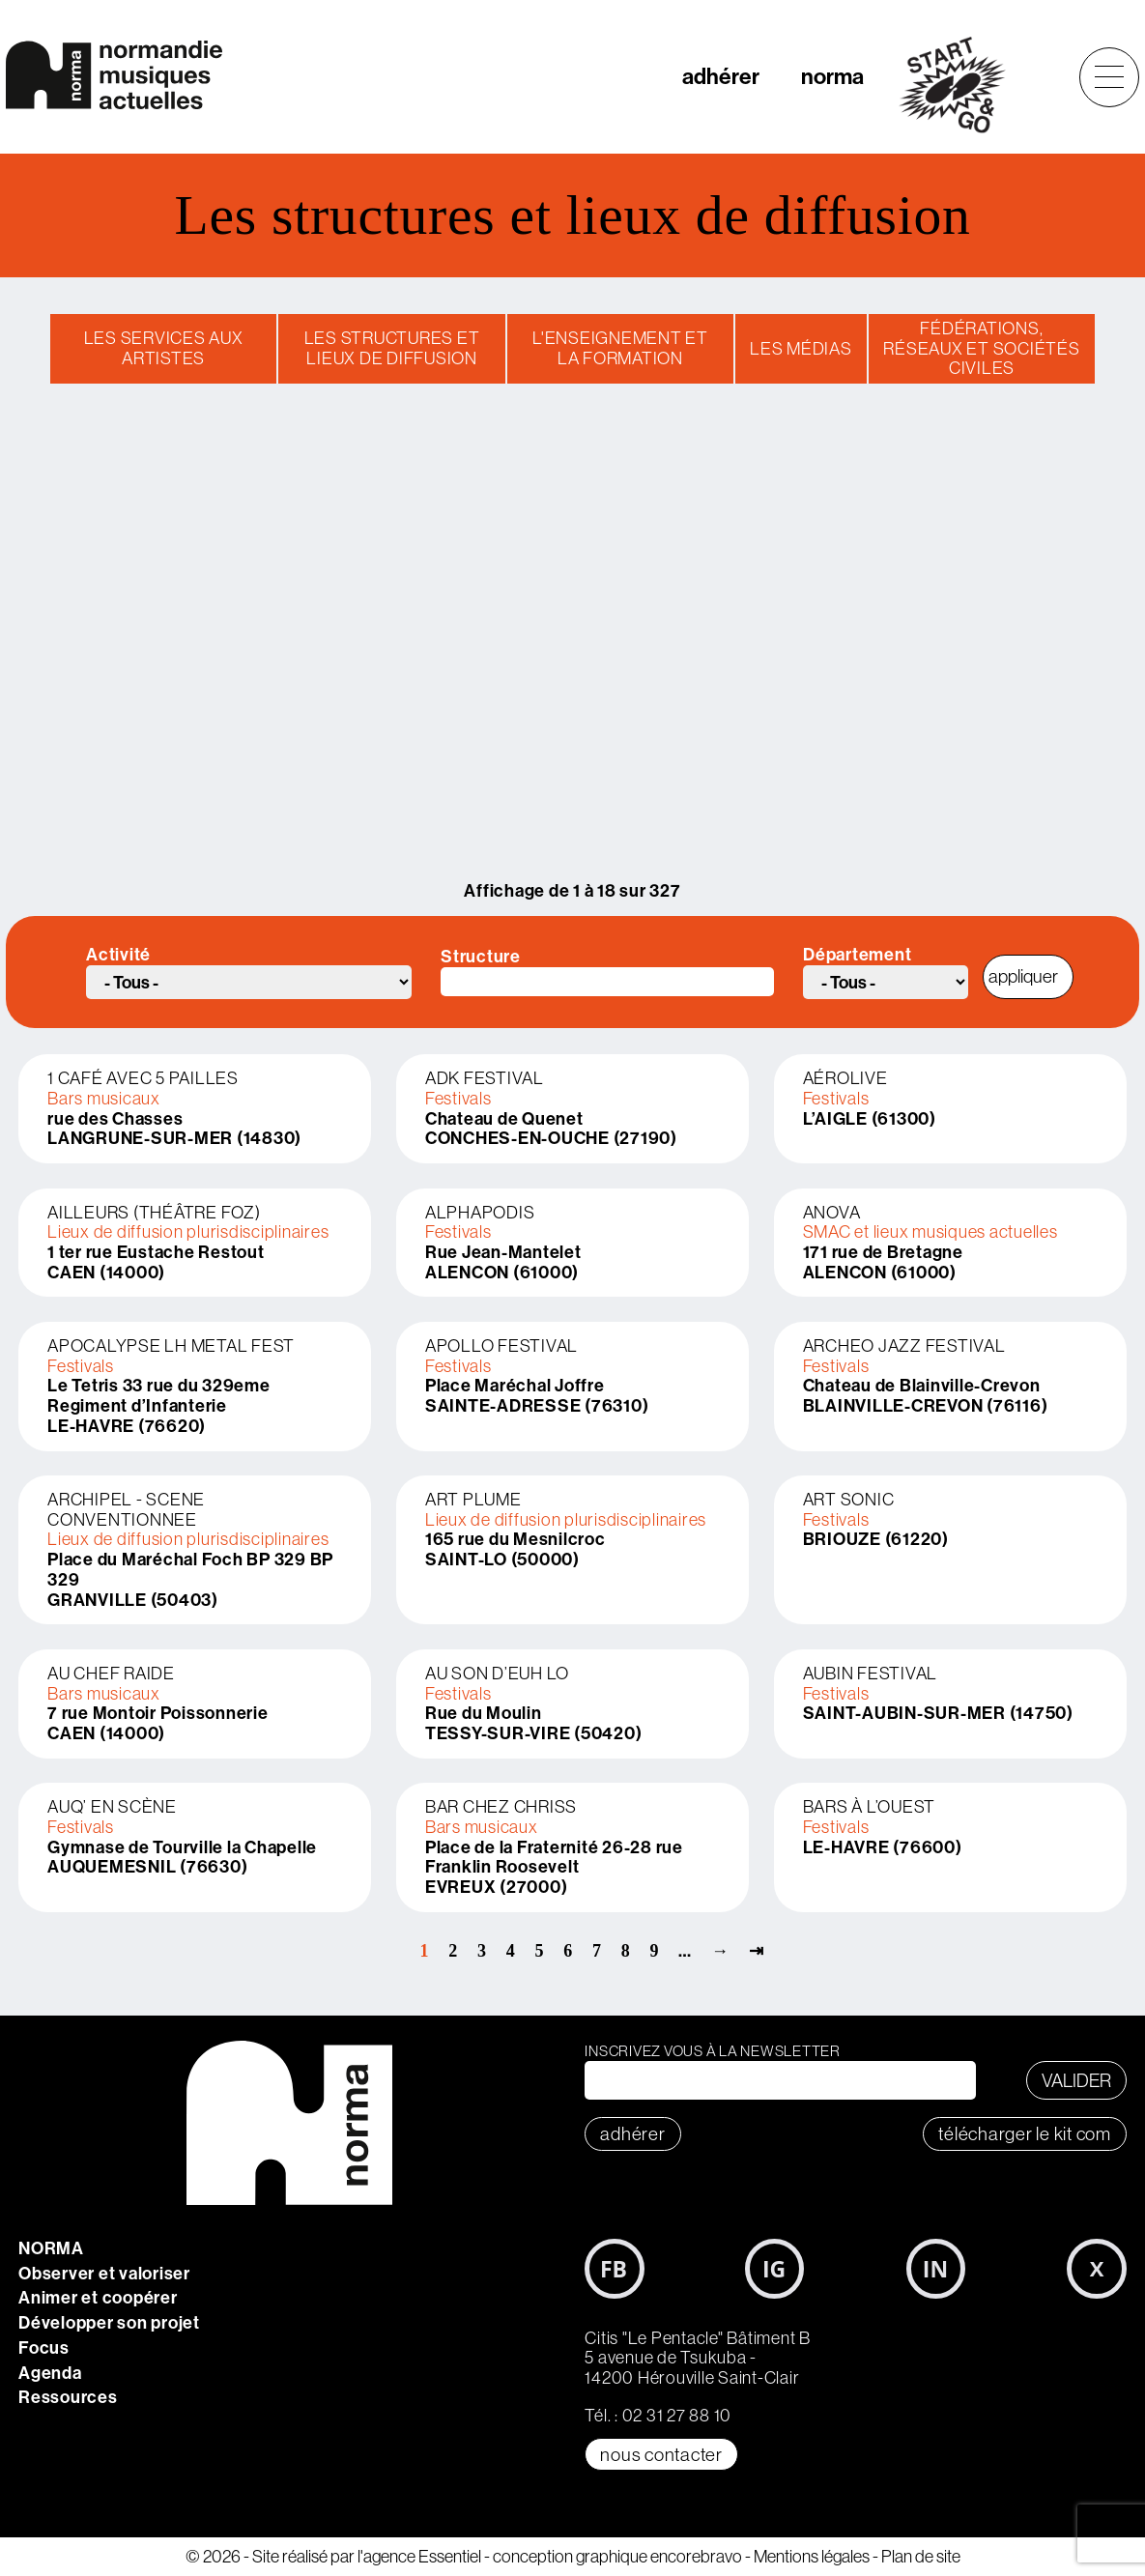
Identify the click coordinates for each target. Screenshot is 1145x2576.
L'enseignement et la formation (620, 348)
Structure (481, 957)
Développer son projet (109, 2322)
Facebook (614, 2269)
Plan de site (920, 2556)
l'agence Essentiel (419, 2556)
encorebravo (696, 2556)
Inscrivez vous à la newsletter (713, 2051)
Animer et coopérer (98, 2297)
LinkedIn (936, 2269)
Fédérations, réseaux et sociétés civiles (981, 348)
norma (832, 76)
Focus (44, 2347)
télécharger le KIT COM (1024, 2133)
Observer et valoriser (104, 2273)
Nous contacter (661, 2454)
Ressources (68, 2397)
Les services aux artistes (163, 348)
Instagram (775, 2269)
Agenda (50, 2372)
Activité (118, 955)
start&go (963, 85)
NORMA (51, 2248)
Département (857, 955)
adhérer (720, 76)
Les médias (801, 348)
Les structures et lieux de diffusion (392, 348)
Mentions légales (812, 2556)
